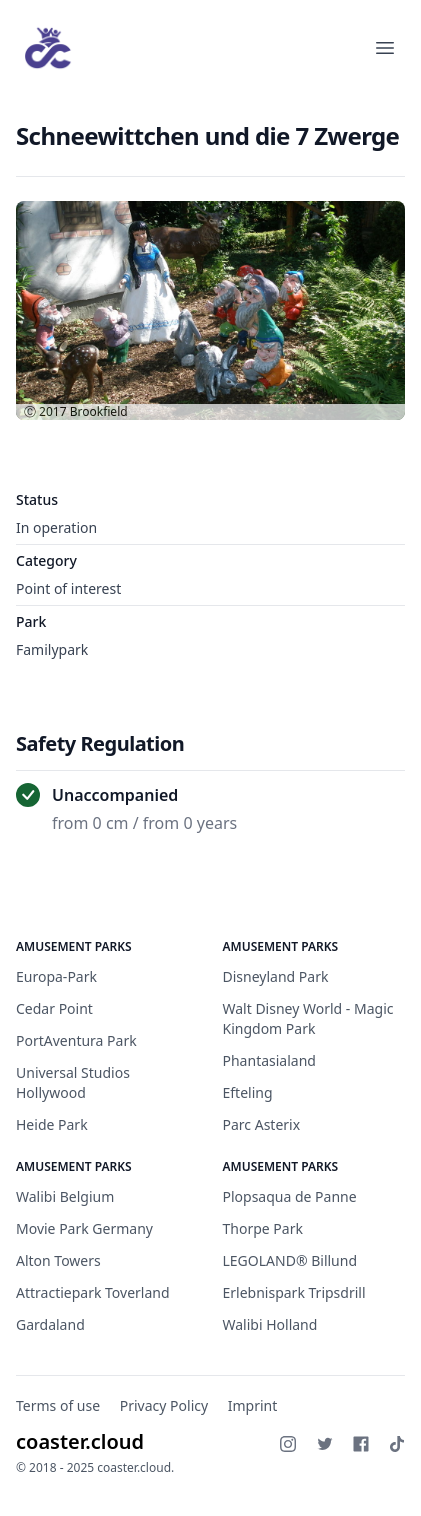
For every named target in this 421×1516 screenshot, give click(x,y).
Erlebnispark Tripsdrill (294, 1292)
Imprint (253, 1405)
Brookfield (99, 411)
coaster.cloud (80, 1441)
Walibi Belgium (65, 1196)
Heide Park (52, 1124)
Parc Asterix (262, 1124)
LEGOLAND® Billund (290, 1260)
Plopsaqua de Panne (290, 1196)
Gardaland (50, 1324)
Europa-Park (56, 976)
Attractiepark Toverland (93, 1292)
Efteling (248, 1092)
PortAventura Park (76, 1040)
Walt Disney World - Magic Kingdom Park (308, 1018)
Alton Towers (58, 1260)
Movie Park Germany (84, 1228)
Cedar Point (54, 1008)
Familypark (52, 649)
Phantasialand (269, 1060)
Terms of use (58, 1405)
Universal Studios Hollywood (73, 1082)
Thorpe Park (263, 1228)
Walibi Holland (270, 1324)
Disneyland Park (276, 976)
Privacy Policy (164, 1405)
